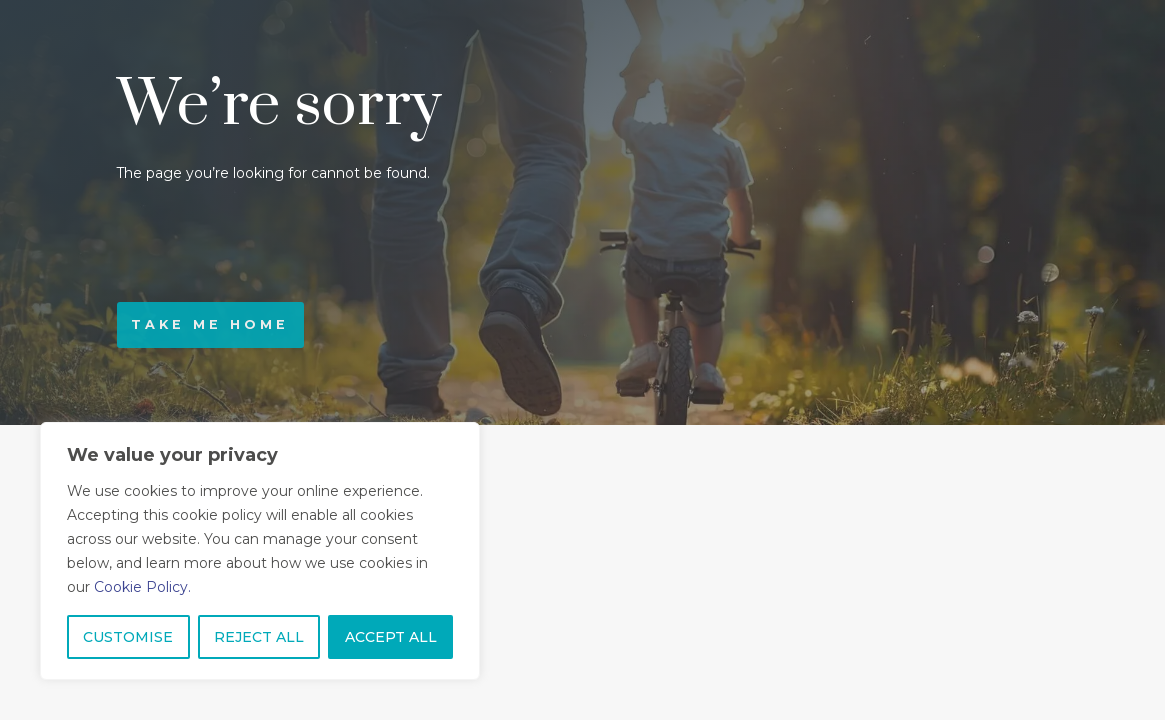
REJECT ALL (259, 637)
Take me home (210, 324)
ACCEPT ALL (391, 637)
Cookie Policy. (142, 587)
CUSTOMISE (128, 637)
